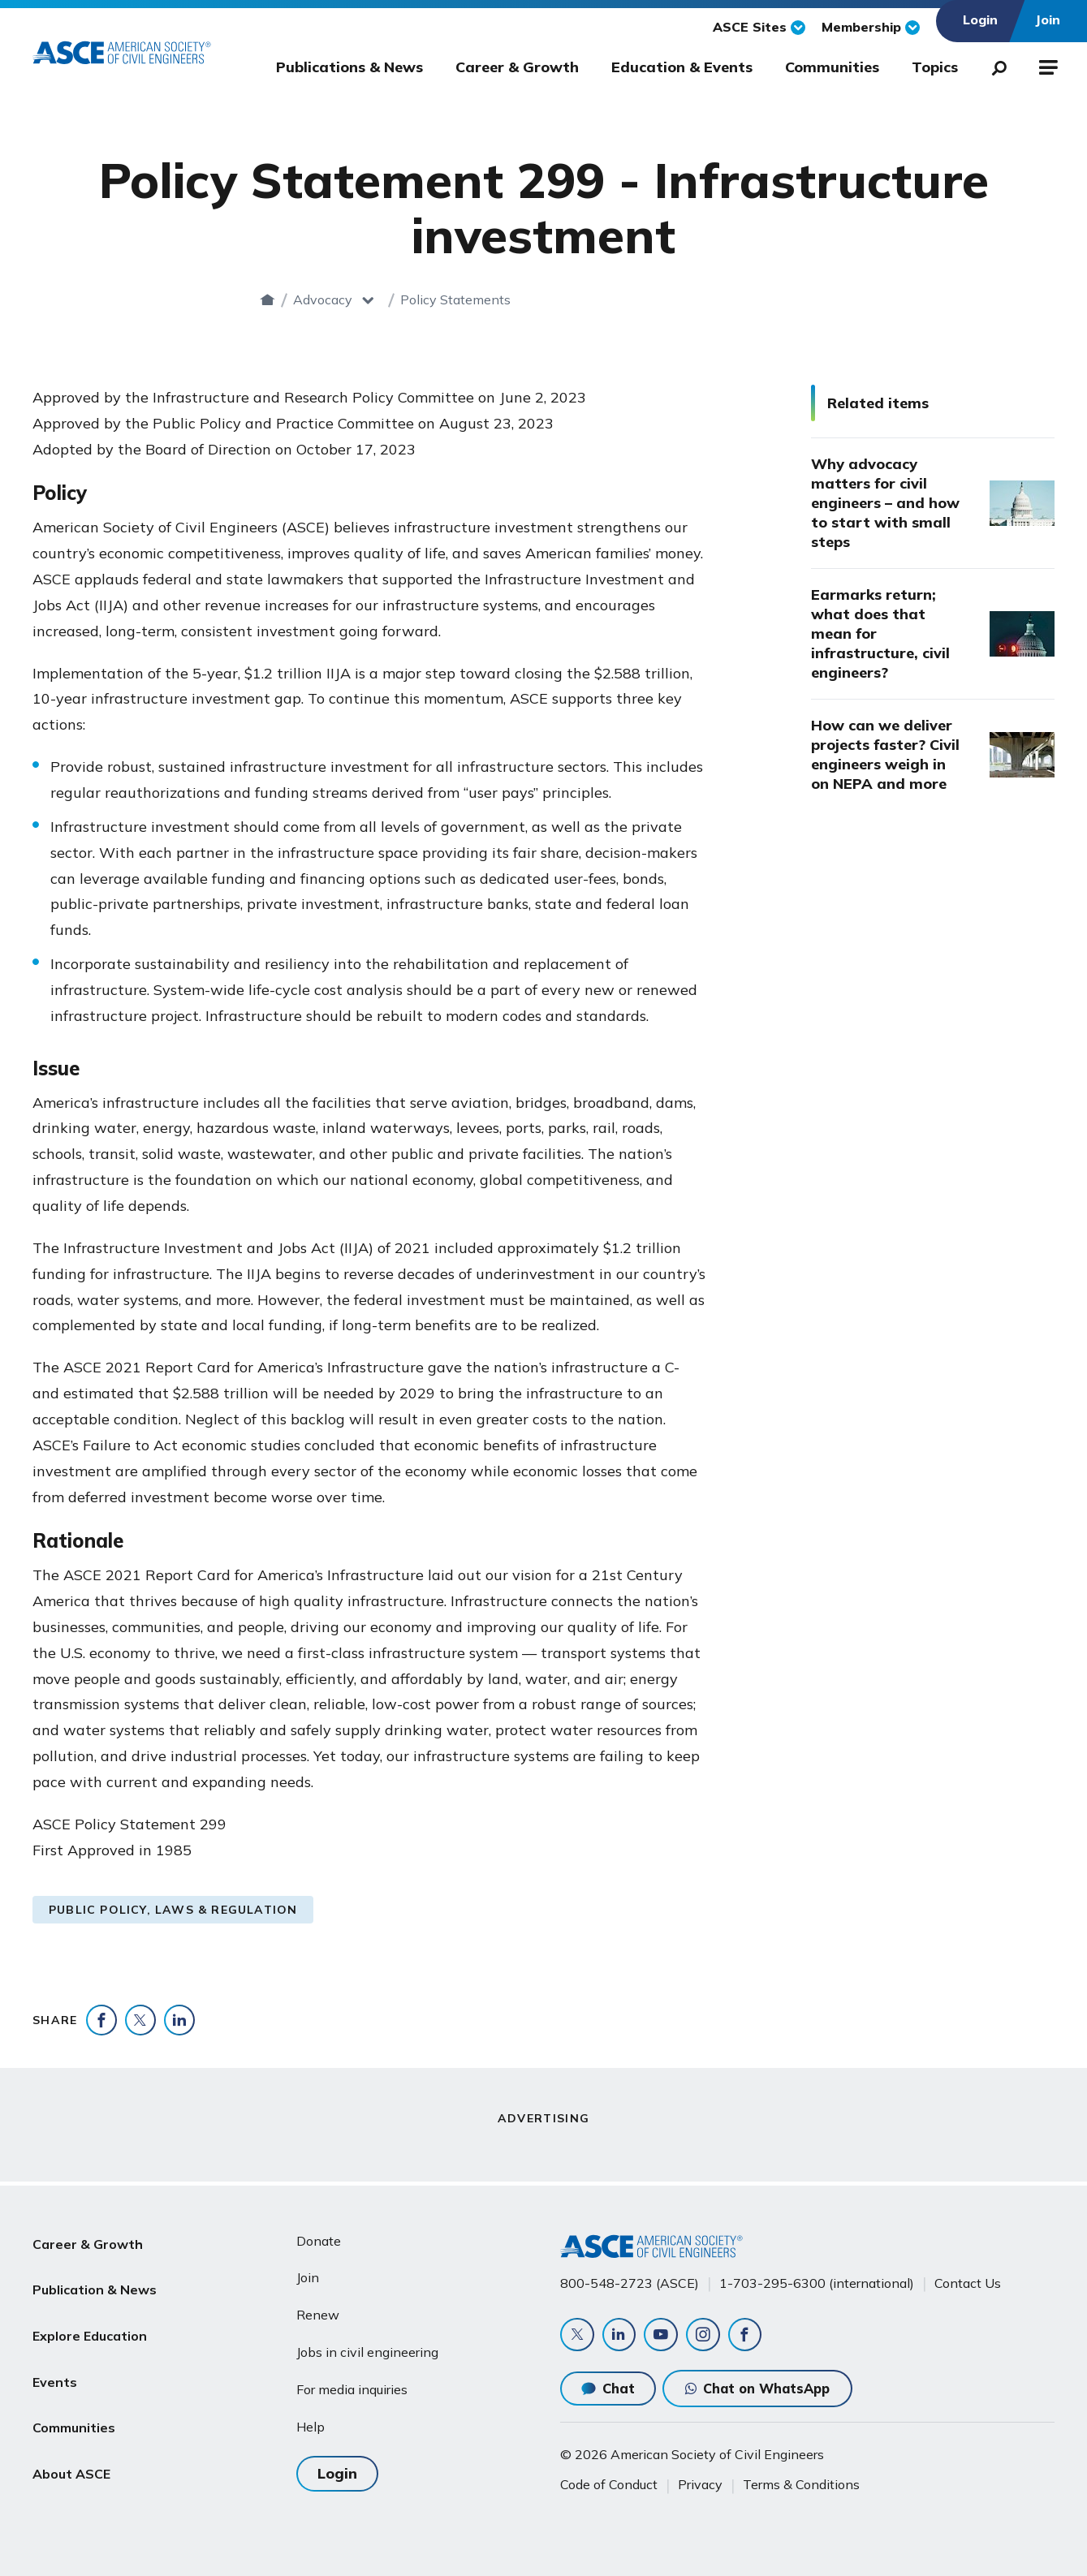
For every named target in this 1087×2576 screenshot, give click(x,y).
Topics (935, 67)
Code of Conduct (609, 2484)
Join (307, 2274)
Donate (318, 2237)
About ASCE (71, 2431)
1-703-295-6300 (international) (816, 2279)
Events (54, 2354)
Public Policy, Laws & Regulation (173, 1909)
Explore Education (89, 2315)
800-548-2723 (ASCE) (629, 2279)
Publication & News (94, 2276)
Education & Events (682, 67)
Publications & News (349, 67)
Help (310, 2423)
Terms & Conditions (801, 2484)
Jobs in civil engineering (367, 2349)
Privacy (700, 2484)
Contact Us (967, 2279)
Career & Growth (517, 67)
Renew (317, 2311)
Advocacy (481, 299)
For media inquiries (352, 2386)
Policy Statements (614, 299)
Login (337, 2468)
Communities (832, 67)
